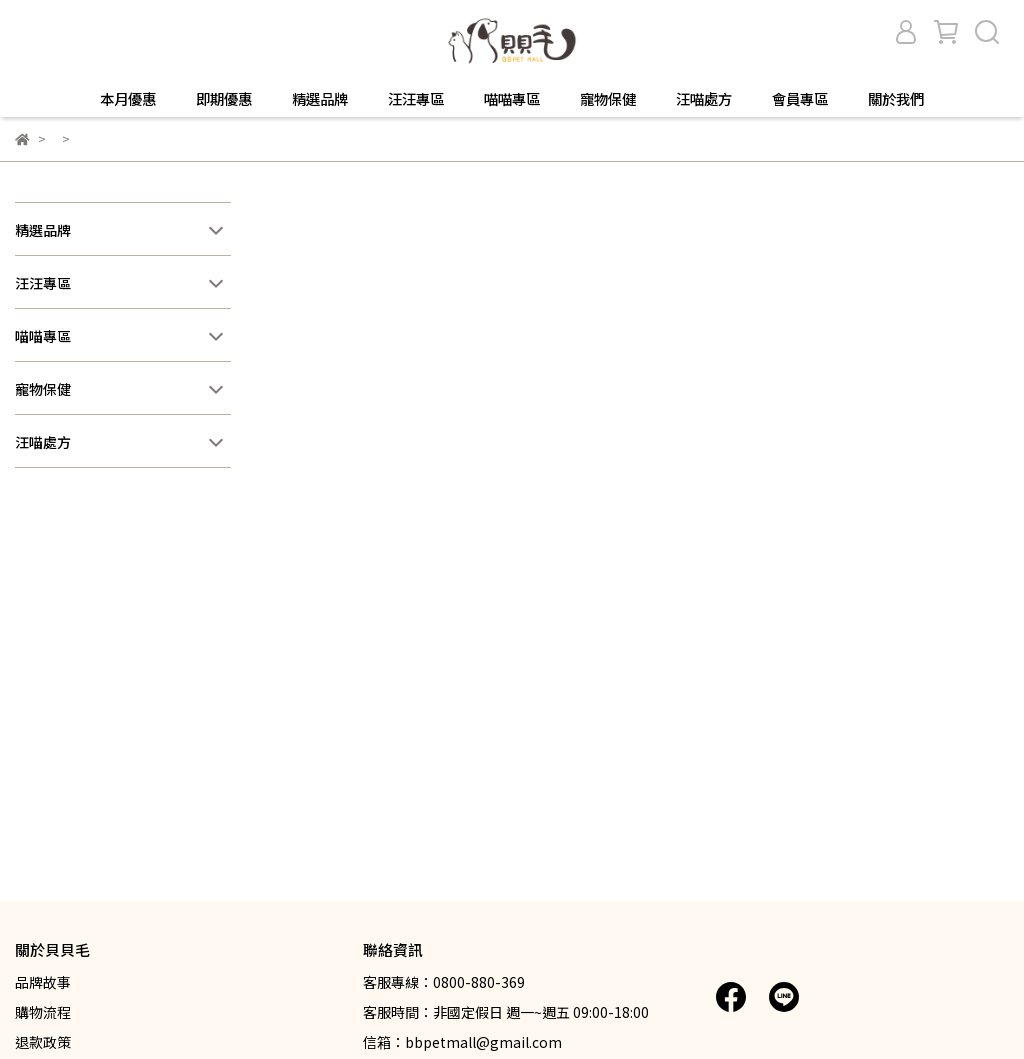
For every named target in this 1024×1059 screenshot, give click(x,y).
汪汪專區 (416, 99)
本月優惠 (128, 99)
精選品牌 (320, 99)
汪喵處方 (704, 99)
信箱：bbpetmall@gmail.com (462, 1042)
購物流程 (43, 1012)
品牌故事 (43, 982)
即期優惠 (224, 99)
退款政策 (43, 1042)
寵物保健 (608, 99)
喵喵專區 (512, 99)
